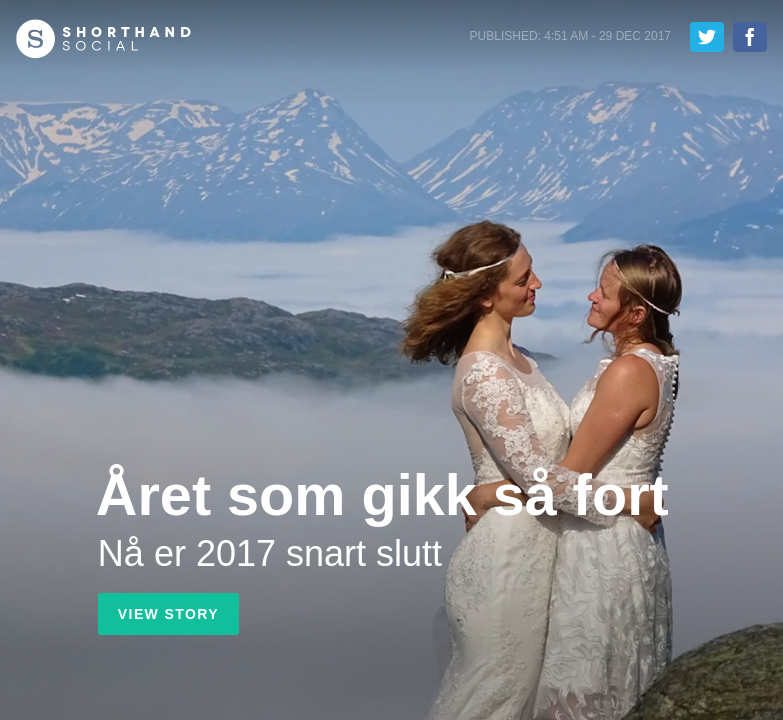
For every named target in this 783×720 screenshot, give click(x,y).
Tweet (707, 37)
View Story (168, 614)
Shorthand (103, 39)
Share (750, 37)
